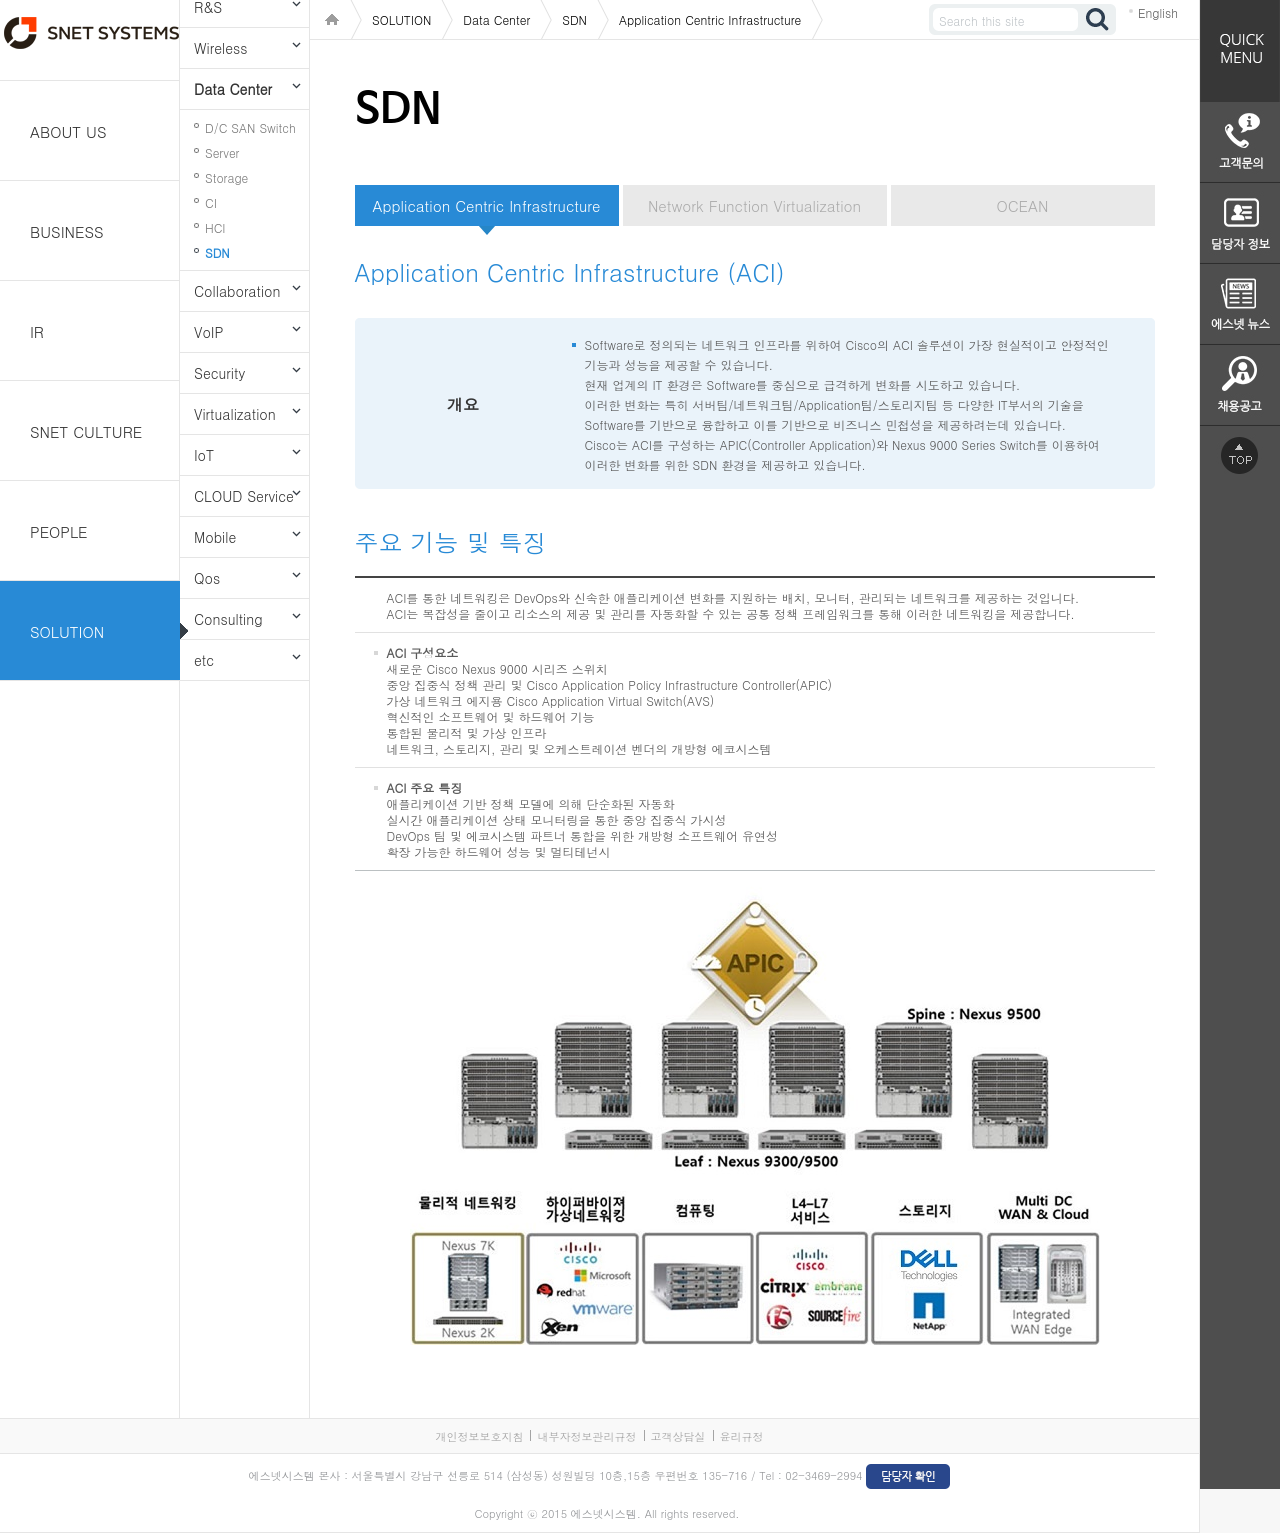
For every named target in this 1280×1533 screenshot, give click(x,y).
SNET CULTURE (86, 431)
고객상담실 (678, 1436)
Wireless (220, 48)
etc (204, 660)
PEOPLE (59, 531)
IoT (204, 455)
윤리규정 (742, 1436)
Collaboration (237, 291)
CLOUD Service (244, 496)
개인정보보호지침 (479, 1436)
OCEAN (1023, 205)
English (1158, 12)
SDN (217, 252)
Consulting (228, 619)
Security (219, 373)
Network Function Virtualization (754, 205)
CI (211, 202)
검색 (1098, 19)
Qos (207, 578)
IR (37, 331)
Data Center (233, 89)
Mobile (215, 537)
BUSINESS (67, 231)
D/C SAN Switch (250, 127)
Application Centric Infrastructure (487, 205)
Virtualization (235, 414)
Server (222, 152)
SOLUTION (67, 631)
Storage (226, 177)
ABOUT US (68, 131)
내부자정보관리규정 (586, 1436)
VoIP (208, 332)
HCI (215, 227)
